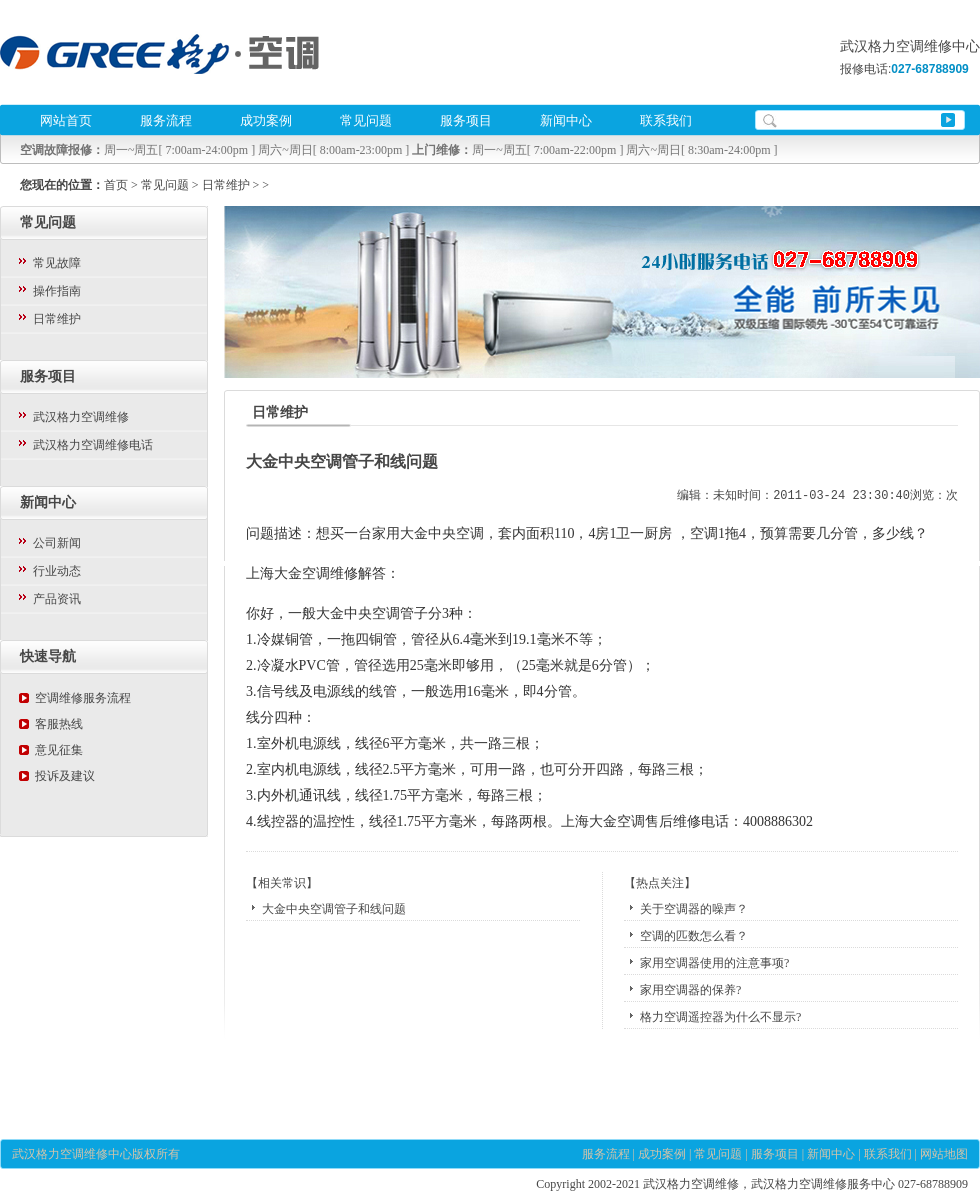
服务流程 (166, 120)
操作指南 (57, 291)
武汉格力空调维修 (81, 417)
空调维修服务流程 (83, 698)
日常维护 (226, 185)
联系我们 (666, 120)
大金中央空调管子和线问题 (334, 909)
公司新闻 (57, 543)
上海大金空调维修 (302, 573)
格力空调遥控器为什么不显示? (720, 1017)
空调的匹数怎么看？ (694, 936)
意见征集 (59, 750)
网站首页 (66, 120)
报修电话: (904, 69)
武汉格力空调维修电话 (93, 445)
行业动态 (57, 571)
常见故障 (57, 263)
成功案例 (266, 120)
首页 (116, 185)
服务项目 (466, 120)
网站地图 (944, 1154)
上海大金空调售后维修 (631, 821)
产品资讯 (57, 599)
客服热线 (59, 724)
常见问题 (366, 120)
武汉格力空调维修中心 (72, 1154)
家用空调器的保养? (690, 990)
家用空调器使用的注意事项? (714, 963)
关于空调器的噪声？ (694, 909)
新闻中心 (566, 120)
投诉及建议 (65, 776)
